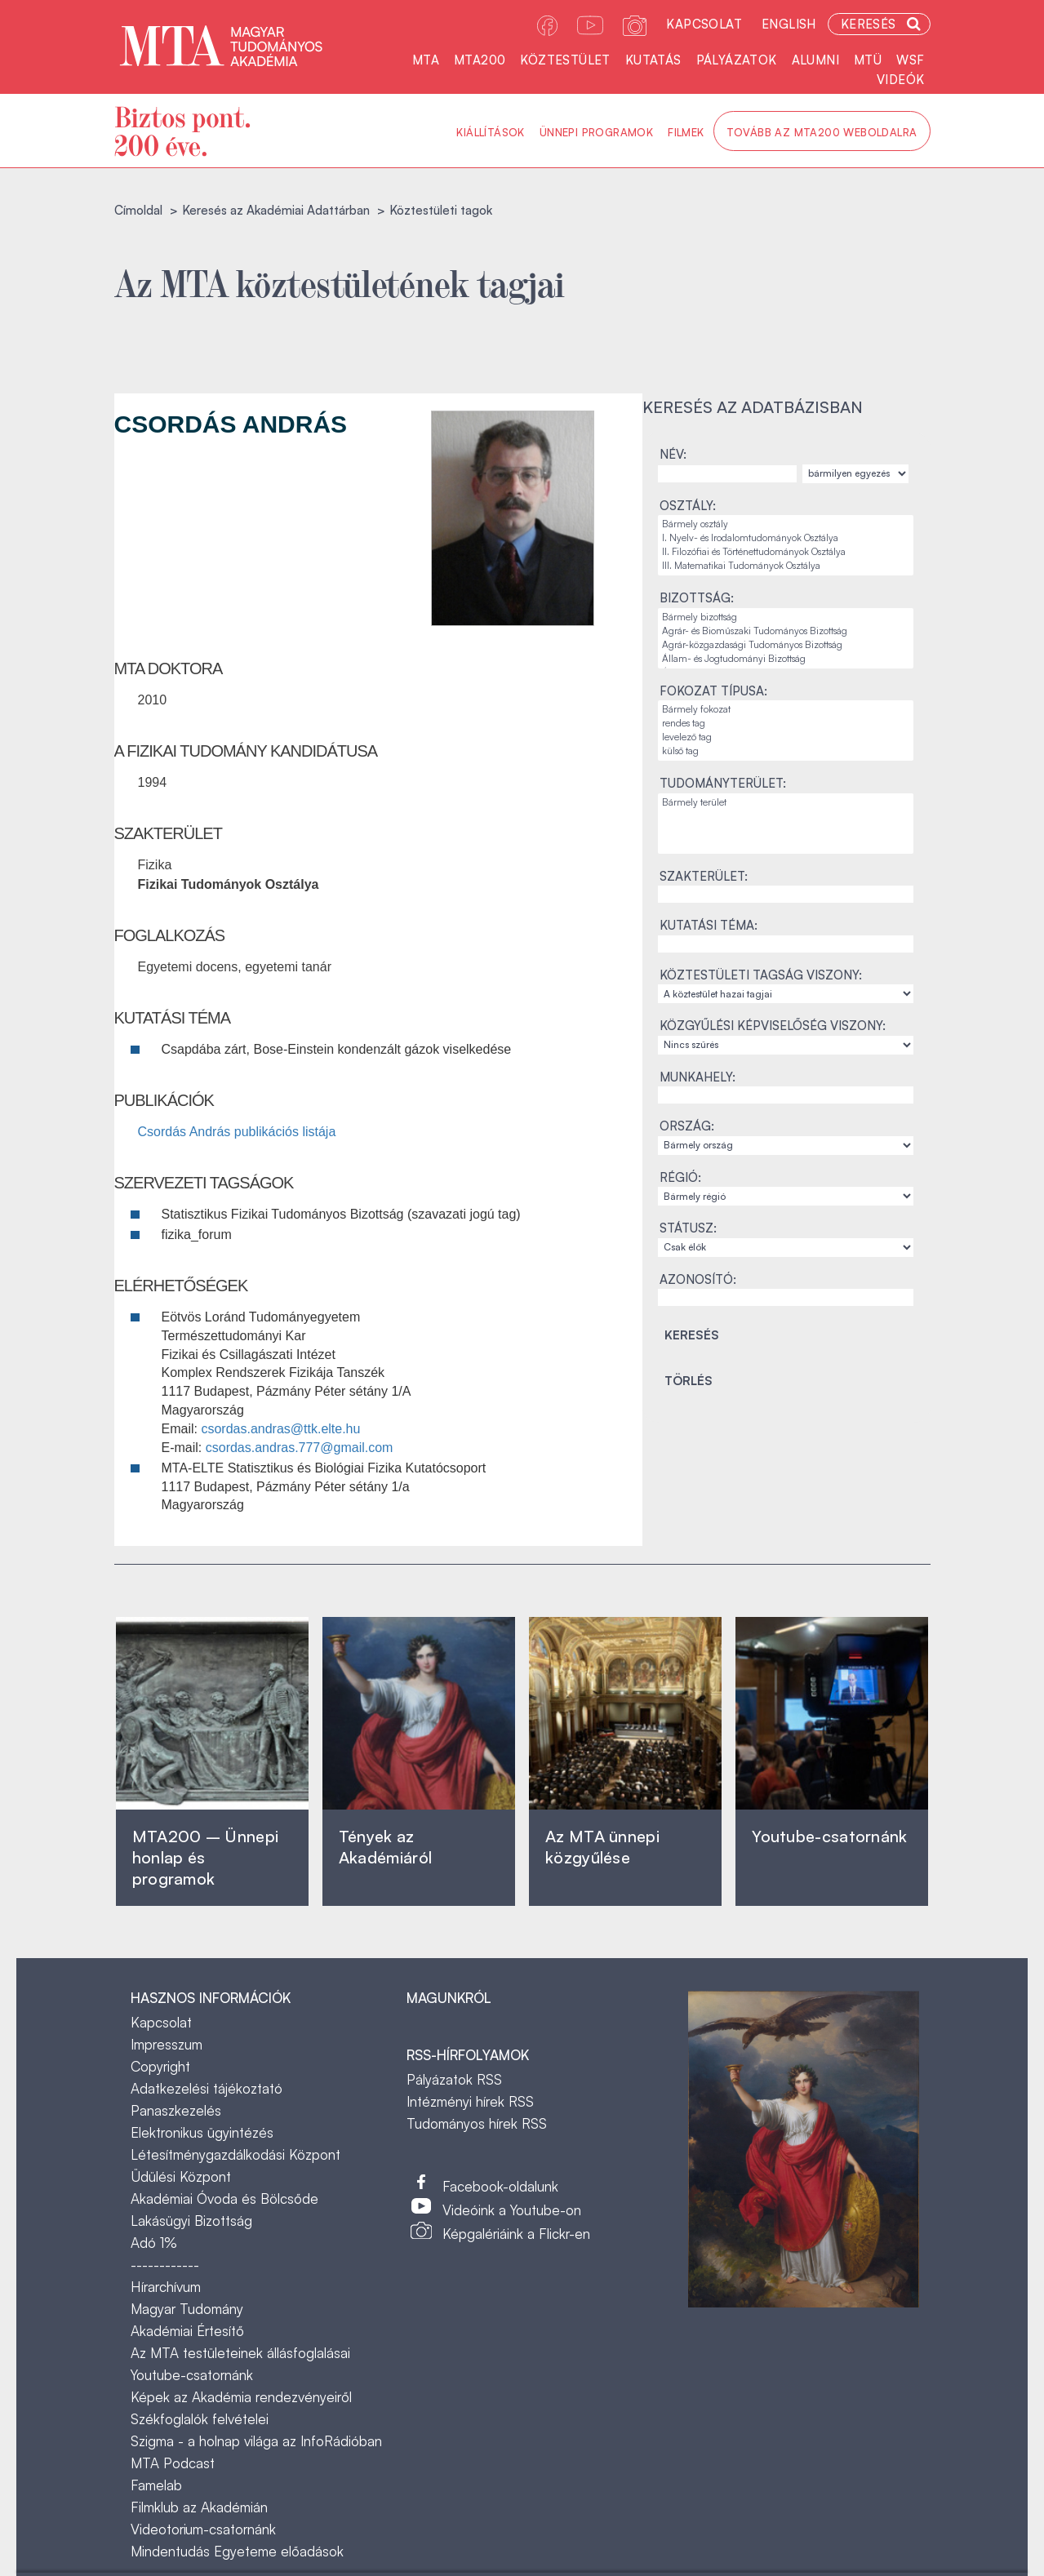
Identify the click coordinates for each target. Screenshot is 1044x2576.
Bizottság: (697, 598)
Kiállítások (490, 132)
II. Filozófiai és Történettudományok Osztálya (785, 552)
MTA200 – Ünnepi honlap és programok (205, 1857)
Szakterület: (704, 876)
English (789, 24)
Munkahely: (697, 1077)
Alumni (815, 60)
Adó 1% (154, 2242)
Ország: (687, 1126)
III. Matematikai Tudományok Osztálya (785, 566)
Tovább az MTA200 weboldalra (821, 132)
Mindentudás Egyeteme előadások (237, 2551)
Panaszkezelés (176, 2110)
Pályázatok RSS (454, 2079)
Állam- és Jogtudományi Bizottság (785, 659)
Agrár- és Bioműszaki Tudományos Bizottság (785, 631)
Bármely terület (785, 803)
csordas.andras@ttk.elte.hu (280, 1429)
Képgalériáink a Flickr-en (516, 2233)
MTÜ (868, 60)
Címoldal (138, 210)
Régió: (680, 1177)
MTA (425, 60)
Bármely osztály (785, 524)
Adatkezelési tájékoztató (206, 2088)
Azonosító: (698, 1279)
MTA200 (479, 60)
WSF (910, 60)
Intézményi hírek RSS (470, 2101)
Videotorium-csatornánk (203, 2529)
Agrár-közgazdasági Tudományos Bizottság (785, 645)
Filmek (686, 132)
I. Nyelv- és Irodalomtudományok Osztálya (785, 538)
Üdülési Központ (181, 2176)
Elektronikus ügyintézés (202, 2132)
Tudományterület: (723, 783)
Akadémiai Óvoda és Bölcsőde (224, 2198)
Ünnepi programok (596, 132)
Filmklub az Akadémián (199, 2507)
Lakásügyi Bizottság (191, 2220)
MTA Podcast (173, 2463)
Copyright (160, 2066)
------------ (165, 2264)
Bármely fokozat (785, 710)
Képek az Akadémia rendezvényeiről (241, 2396)
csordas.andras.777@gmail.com (299, 1448)
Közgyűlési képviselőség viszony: (773, 1025)
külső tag (785, 751)
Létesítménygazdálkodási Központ (235, 2154)
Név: (673, 454)
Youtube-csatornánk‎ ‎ (829, 1836)
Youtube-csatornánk (192, 2374)
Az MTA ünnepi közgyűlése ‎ (602, 1847)
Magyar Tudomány (187, 2308)
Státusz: (688, 1228)
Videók (900, 79)
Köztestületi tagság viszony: (761, 975)
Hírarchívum (166, 2286)
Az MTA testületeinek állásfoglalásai (240, 2352)
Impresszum (166, 2044)
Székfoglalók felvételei (200, 2418)
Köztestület (565, 60)
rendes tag (785, 724)
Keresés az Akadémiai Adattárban (276, 210)
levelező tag (785, 737)
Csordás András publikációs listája (237, 1132)
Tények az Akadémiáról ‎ (385, 1847)
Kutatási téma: (708, 925)
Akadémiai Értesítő (187, 2330)
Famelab (156, 2485)
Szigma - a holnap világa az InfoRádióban (256, 2440)
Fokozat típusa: (713, 691)
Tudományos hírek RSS (476, 2123)
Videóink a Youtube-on (511, 2209)
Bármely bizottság (785, 617)
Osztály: (688, 505)
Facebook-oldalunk (500, 2186)
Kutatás (653, 60)
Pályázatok (736, 60)
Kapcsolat (704, 24)
